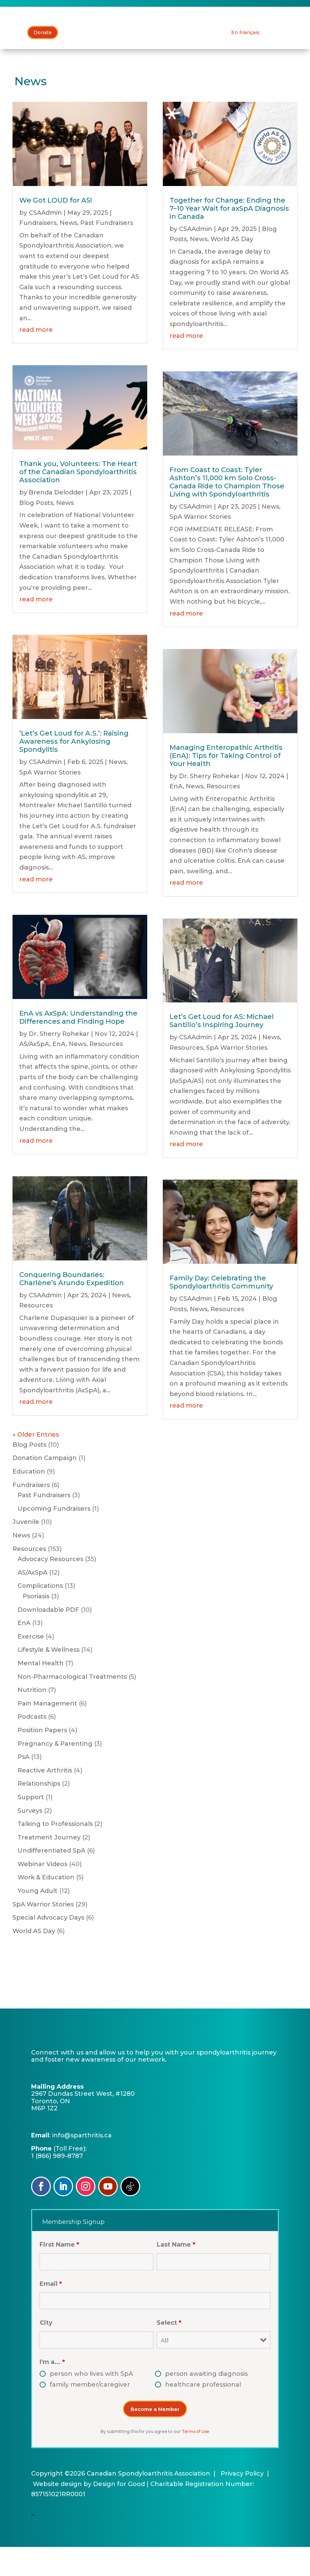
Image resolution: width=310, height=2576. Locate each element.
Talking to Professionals (55, 1853)
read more (36, 359)
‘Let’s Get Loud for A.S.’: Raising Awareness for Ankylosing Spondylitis (74, 770)
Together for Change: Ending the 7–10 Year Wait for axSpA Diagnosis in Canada (229, 237)
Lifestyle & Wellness (49, 1678)
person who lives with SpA (91, 2402)
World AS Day (232, 268)
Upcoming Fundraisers (54, 1537)
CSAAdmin (45, 242)
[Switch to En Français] (245, 61)
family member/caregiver (90, 2413)
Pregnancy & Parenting (55, 1773)
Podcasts (32, 1745)
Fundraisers (38, 252)
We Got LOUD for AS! (55, 229)
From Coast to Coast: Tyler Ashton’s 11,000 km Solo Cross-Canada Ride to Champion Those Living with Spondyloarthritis (227, 511)
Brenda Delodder (56, 521)
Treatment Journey (49, 1866)
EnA (59, 1073)
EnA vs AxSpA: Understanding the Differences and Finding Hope (78, 1046)
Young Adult (38, 1920)
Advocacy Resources (50, 1588)
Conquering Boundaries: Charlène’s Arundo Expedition (71, 1308)
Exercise (31, 1665)
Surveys (30, 1839)
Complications (40, 1615)
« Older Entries (36, 1463)
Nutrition (32, 1719)
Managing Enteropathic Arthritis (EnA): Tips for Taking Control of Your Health (226, 784)
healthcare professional (203, 2413)
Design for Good (119, 2513)
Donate (43, 62)
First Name (59, 2273)
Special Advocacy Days (48, 1946)
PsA (23, 1786)
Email (51, 2313)
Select (169, 2351)
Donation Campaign (45, 1487)
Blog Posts (36, 532)
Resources (106, 1073)
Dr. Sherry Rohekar (59, 1063)
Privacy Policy (242, 2502)
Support (31, 1826)
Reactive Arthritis (45, 1799)
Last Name (176, 2273)
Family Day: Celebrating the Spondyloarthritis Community (221, 1311)
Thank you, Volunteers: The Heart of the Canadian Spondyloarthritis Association (78, 501)
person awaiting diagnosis (206, 2402)
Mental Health (41, 1692)
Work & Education (46, 1906)
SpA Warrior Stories (50, 801)
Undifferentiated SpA (51, 1879)
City (46, 2351)
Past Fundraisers (106, 252)
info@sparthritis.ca (82, 2164)
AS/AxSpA (34, 1073)
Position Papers (42, 1759)
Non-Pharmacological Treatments (72, 1706)
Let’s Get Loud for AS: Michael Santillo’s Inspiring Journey (222, 1050)
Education (29, 1500)
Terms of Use (195, 2460)
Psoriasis (36, 1625)
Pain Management (47, 1732)
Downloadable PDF (48, 1639)
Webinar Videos (42, 1893)
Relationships (39, 1812)
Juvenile (26, 1551)
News (68, 252)
